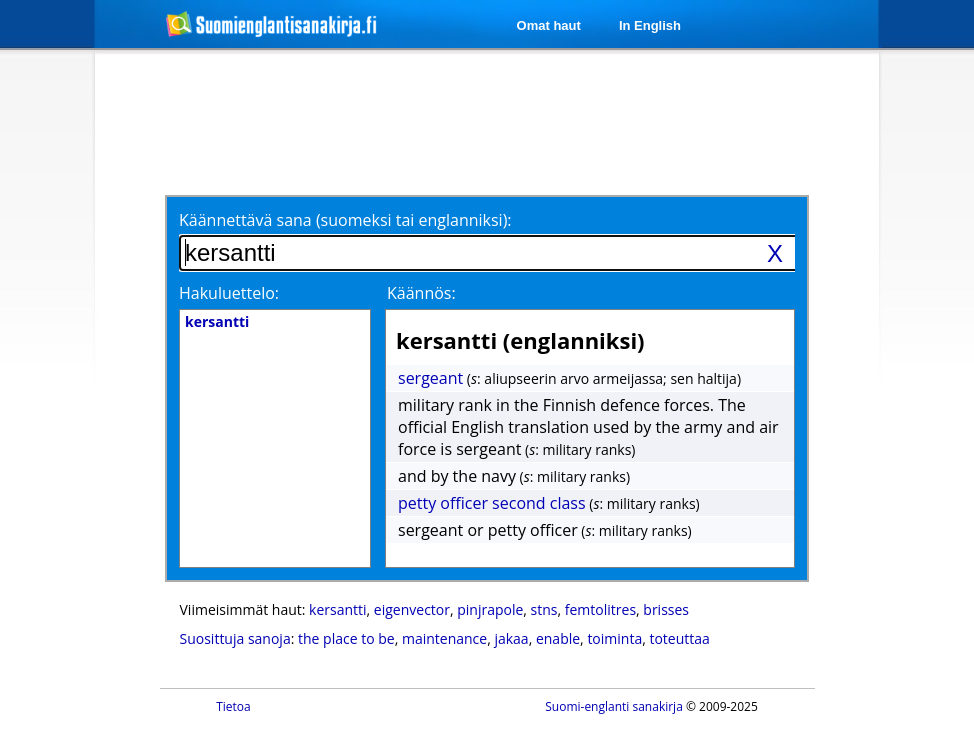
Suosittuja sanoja (235, 638)
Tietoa (233, 706)
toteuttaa (679, 638)
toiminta (614, 638)
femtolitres (600, 609)
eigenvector (412, 609)
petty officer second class (492, 503)
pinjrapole (490, 609)
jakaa (511, 638)
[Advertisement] (490, 122)
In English (650, 25)
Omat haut (549, 25)
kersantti (338, 609)
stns (544, 609)
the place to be (346, 638)
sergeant (430, 378)
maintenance (444, 638)
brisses (666, 609)
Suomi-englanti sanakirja (614, 706)
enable (558, 638)
